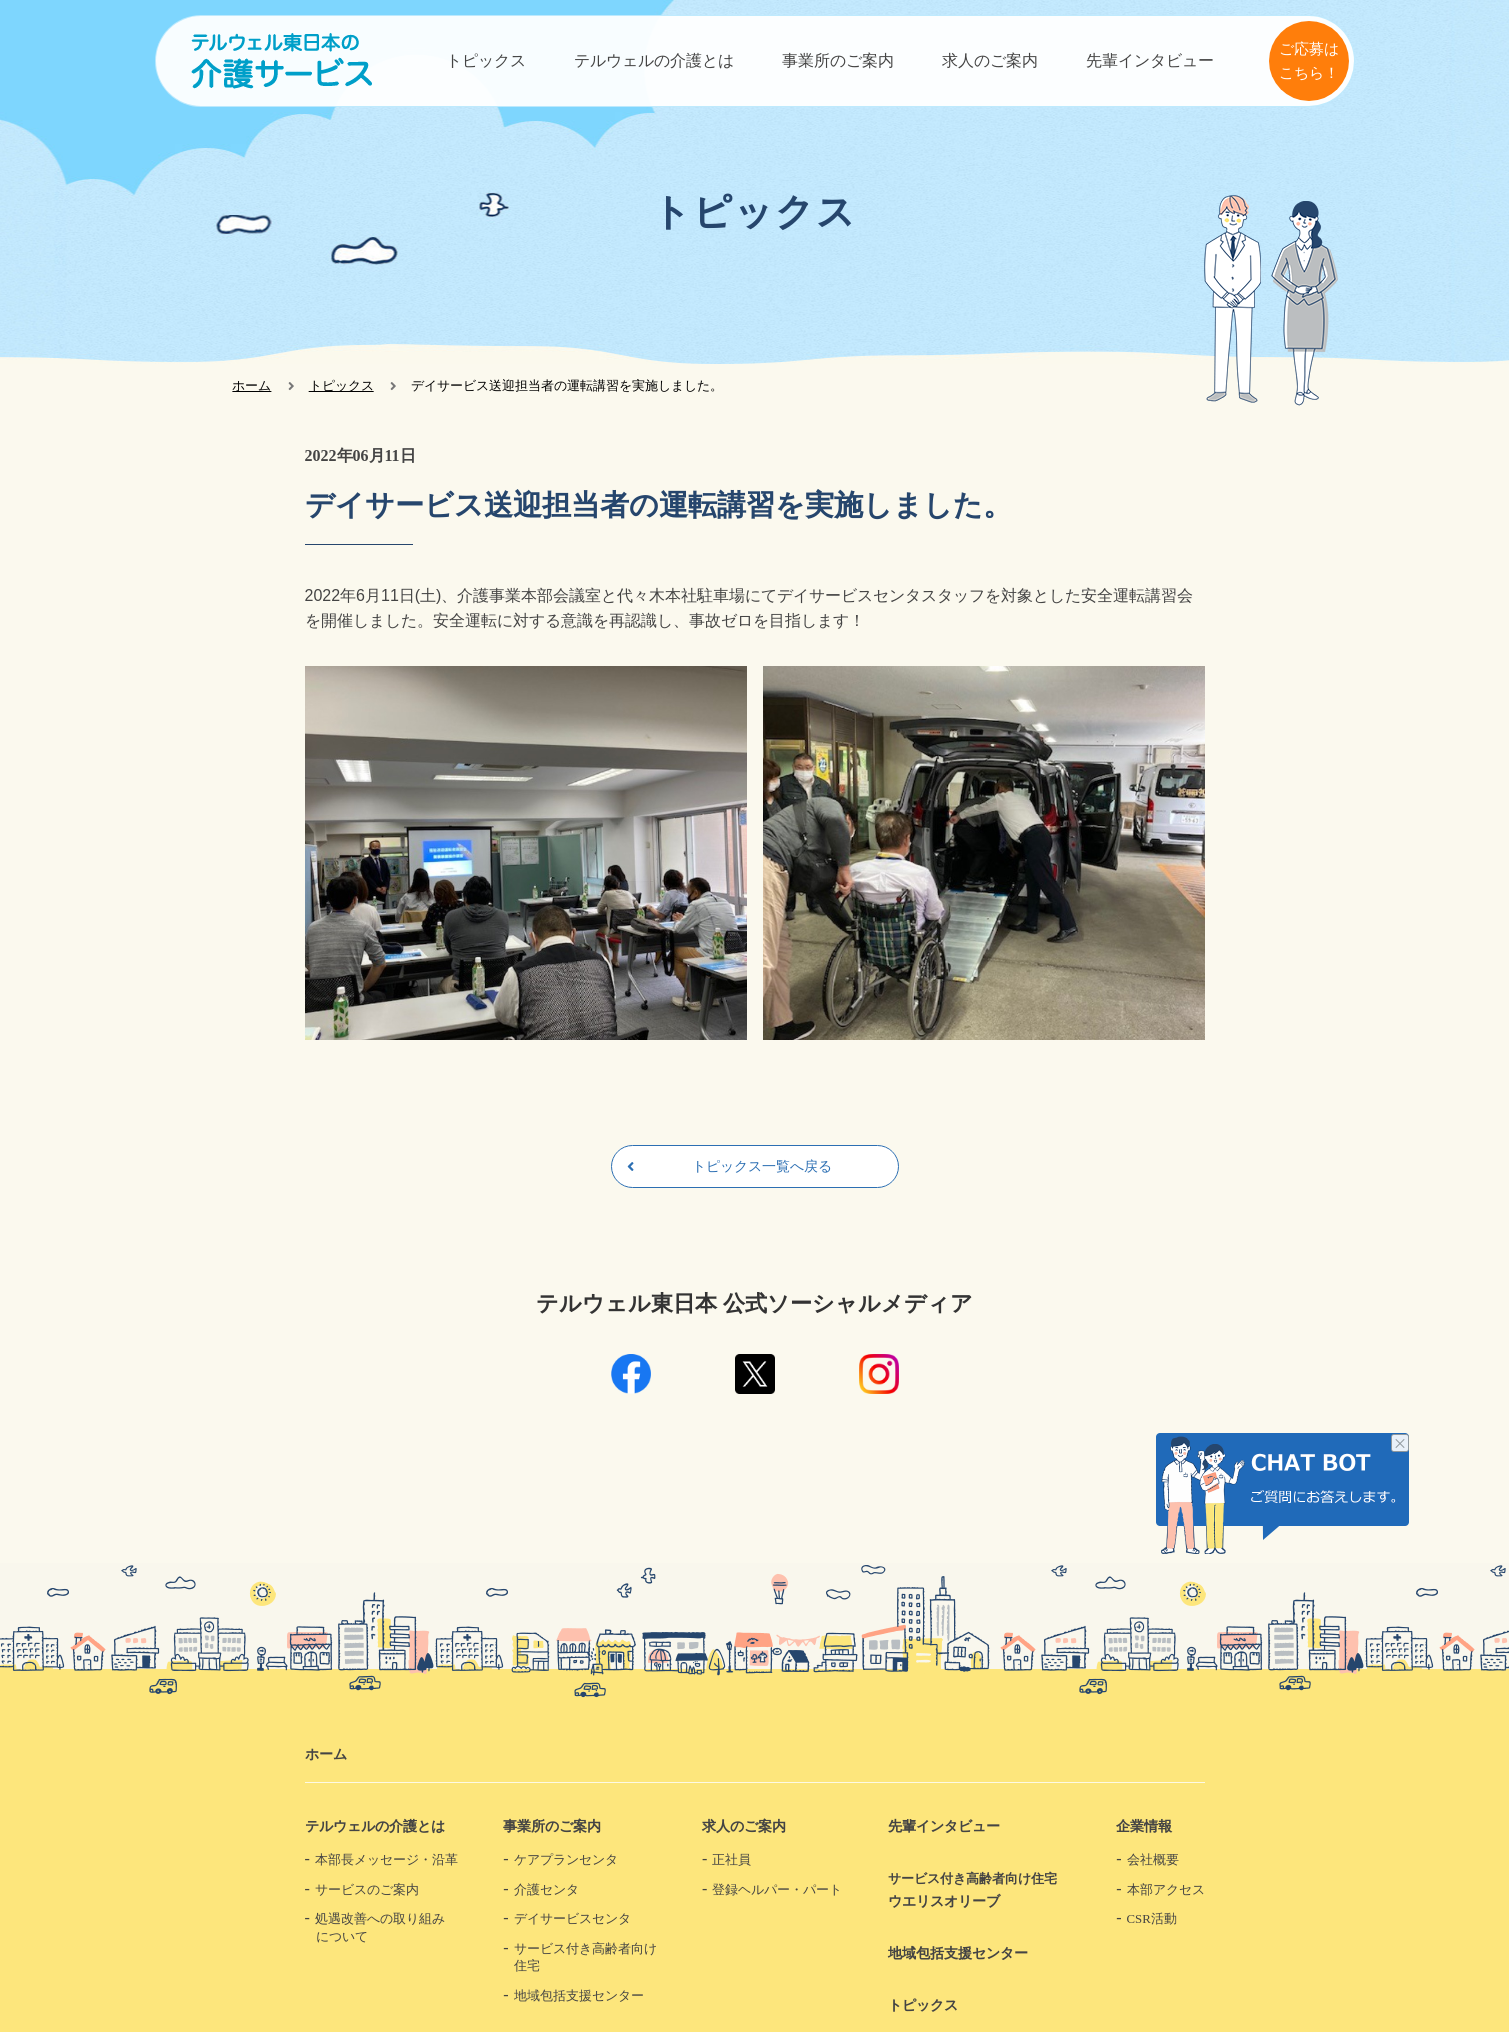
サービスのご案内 (367, 1890)
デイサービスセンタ (572, 1919)
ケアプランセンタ (566, 1860)
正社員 (731, 1860)
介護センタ (546, 1890)
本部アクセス (1166, 1890)
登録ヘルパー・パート (777, 1890)
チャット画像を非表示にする (1400, 1445)
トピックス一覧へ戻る (762, 1166)
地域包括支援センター (579, 1996)
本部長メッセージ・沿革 (386, 1860)
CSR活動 (1152, 1919)
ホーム (251, 385)
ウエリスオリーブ (979, 1889)
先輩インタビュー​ (1150, 60)
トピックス (486, 60)
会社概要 (1153, 1860)
